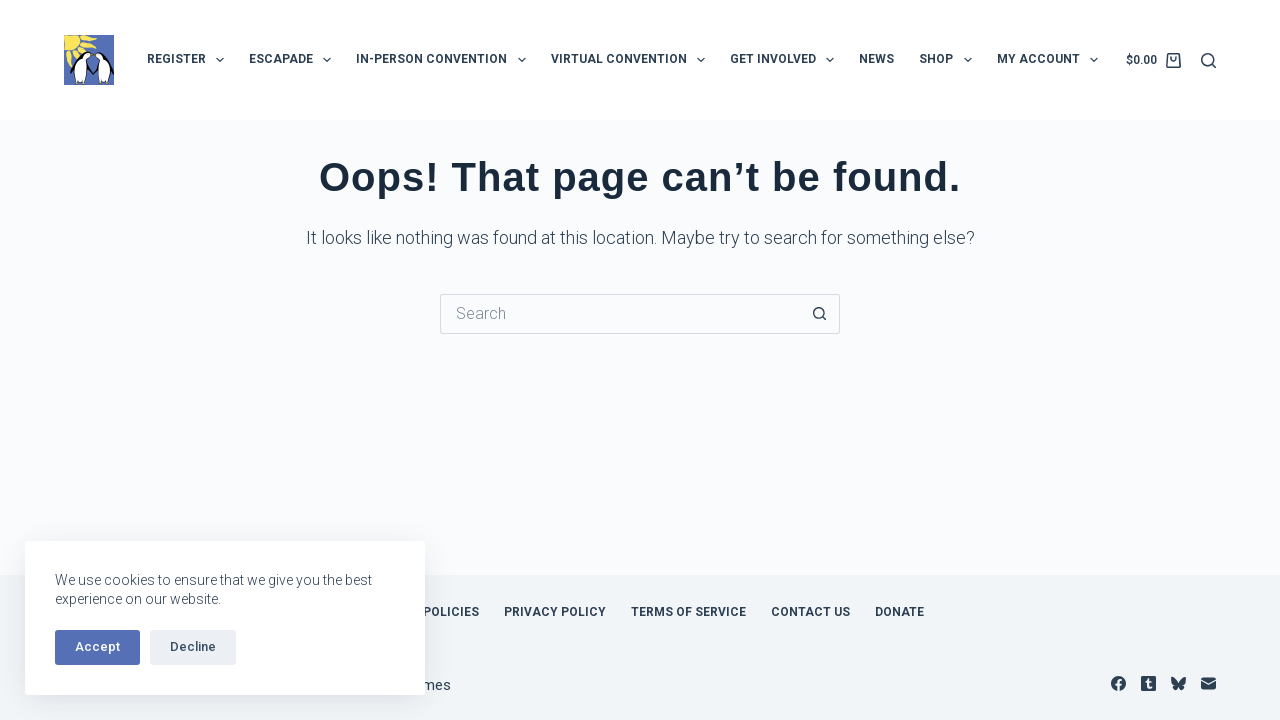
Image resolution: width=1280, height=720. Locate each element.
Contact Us (810, 612)
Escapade (294, 60)
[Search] (1208, 60)
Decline (193, 646)
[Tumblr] (1148, 683)
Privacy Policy (555, 612)
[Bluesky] (1178, 683)
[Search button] (820, 314)
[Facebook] (1118, 683)
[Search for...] (620, 314)
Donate (899, 612)
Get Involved (786, 60)
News (876, 59)
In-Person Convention (444, 60)
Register (189, 60)
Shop (949, 60)
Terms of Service (688, 612)
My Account (1051, 60)
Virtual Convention (632, 60)
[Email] (1208, 683)
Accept (97, 646)
